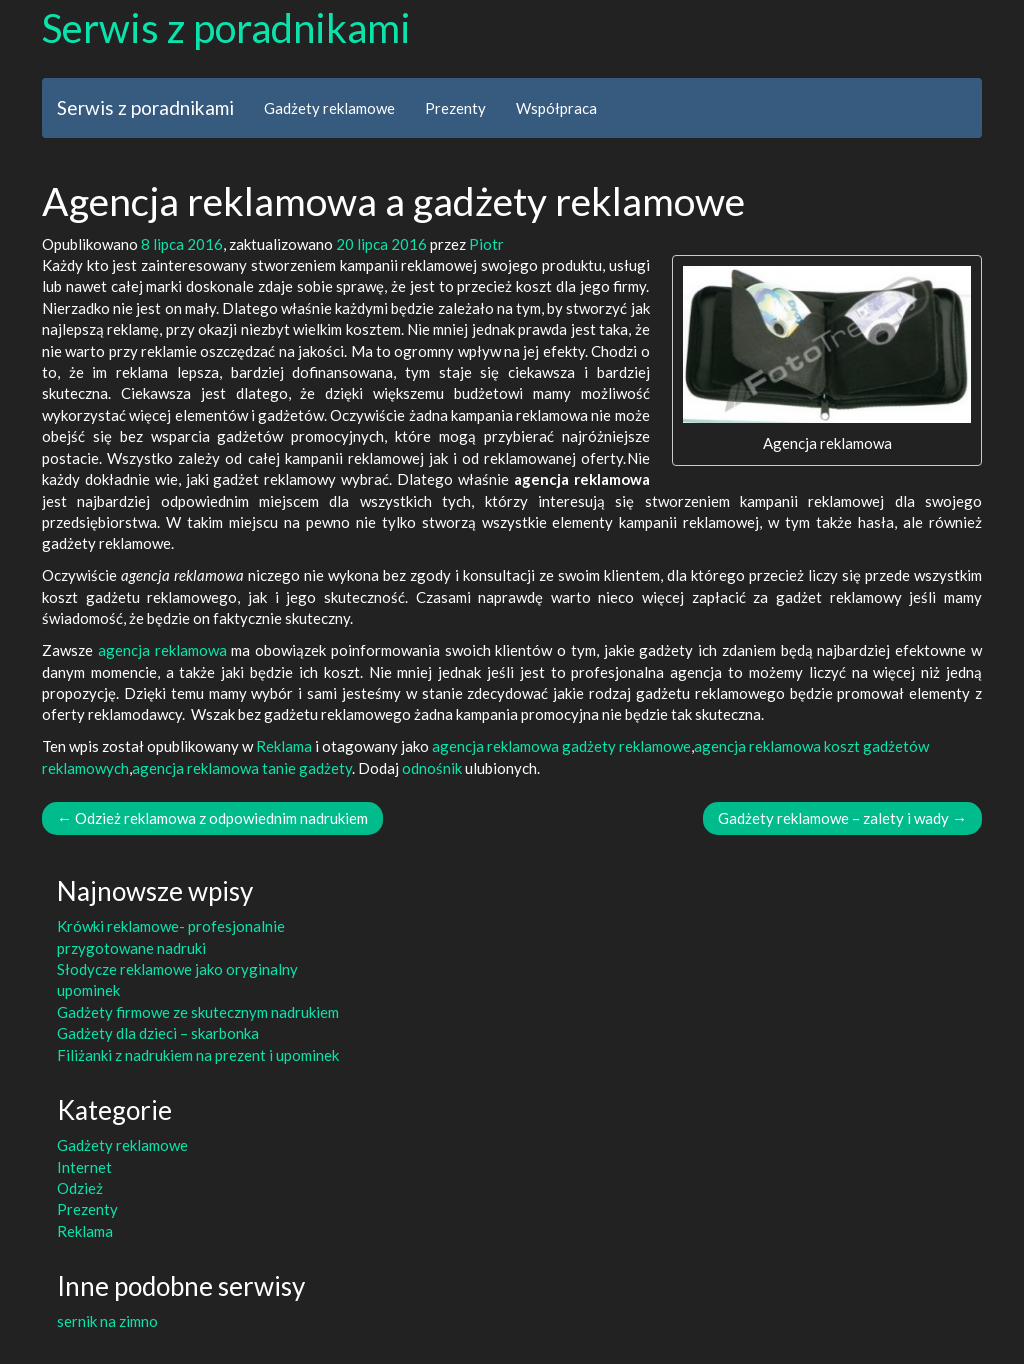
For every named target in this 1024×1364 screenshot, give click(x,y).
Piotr (486, 244)
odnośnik (432, 768)
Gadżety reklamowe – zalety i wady (842, 818)
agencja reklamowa (162, 650)
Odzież (80, 1188)
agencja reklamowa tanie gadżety (242, 768)
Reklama (284, 746)
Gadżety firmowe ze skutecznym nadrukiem (198, 1012)
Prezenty (455, 108)
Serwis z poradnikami (226, 28)
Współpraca (556, 108)
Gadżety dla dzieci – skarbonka (158, 1033)
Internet (84, 1167)
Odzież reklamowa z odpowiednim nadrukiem (212, 818)
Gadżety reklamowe (329, 108)
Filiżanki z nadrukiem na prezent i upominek (198, 1055)
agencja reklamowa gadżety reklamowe (561, 746)
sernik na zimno (107, 1321)
